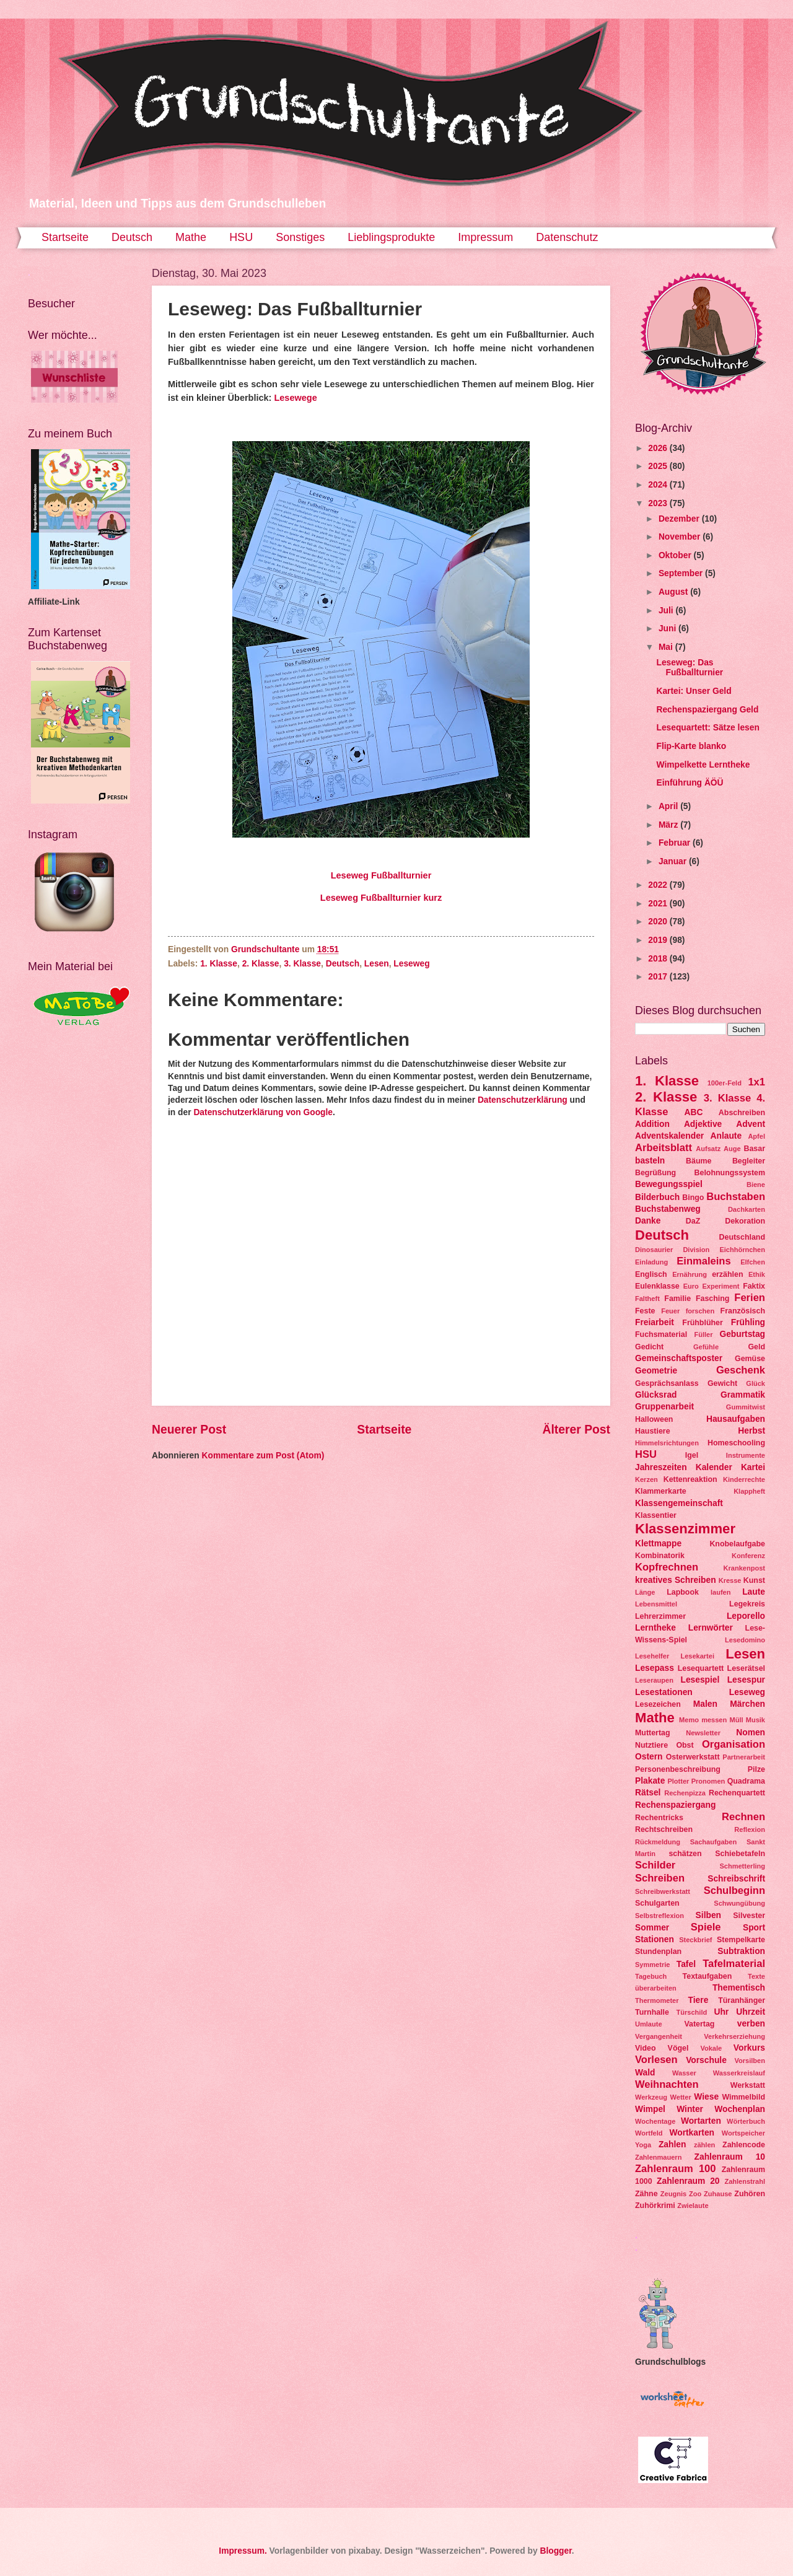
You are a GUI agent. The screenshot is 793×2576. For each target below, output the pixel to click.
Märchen (747, 1704)
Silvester (749, 1915)
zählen (704, 2145)
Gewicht (722, 1383)
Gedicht (649, 1347)
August (674, 592)
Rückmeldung (657, 1842)
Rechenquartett (737, 1793)
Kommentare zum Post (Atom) (262, 1455)
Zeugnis (673, 2193)
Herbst (751, 1430)
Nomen (750, 1732)
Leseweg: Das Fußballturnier (689, 668)
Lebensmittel (656, 1604)
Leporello (746, 1616)
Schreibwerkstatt (662, 1891)
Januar (674, 861)
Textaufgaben (707, 1976)
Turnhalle (652, 2012)
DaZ (693, 1221)
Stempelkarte (741, 1939)
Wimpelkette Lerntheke (703, 764)
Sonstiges (300, 237)
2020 (659, 921)
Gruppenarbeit (664, 1406)
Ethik (756, 1274)
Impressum (485, 237)
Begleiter (748, 1161)
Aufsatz (708, 1148)
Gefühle (706, 1347)
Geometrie (656, 1370)
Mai (667, 647)
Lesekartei (697, 1656)
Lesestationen (664, 1692)
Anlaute (726, 1136)
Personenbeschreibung (678, 1769)
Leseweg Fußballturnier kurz (381, 898)
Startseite (65, 237)
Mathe (190, 237)
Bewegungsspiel (669, 1184)
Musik (755, 1720)
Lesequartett (701, 1668)
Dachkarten (746, 1209)
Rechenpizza (685, 1793)
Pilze (756, 1769)
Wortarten (701, 2121)
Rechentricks (659, 1817)
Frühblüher (702, 1322)
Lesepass (654, 1668)
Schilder (655, 1865)
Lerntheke (655, 1627)
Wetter (680, 2097)
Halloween (654, 1419)
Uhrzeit (750, 2012)
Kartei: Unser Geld (693, 691)
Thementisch (738, 1987)
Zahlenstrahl (744, 2181)
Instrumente (745, 1455)
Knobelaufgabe (737, 1544)
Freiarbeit (654, 1322)
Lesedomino (745, 1640)
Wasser (684, 2073)
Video (645, 2048)
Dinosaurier (654, 1249)
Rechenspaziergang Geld (707, 709)
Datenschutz (567, 237)
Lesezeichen (658, 1704)
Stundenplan (658, 1951)
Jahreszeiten (661, 1467)
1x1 (756, 1082)
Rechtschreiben (664, 1829)
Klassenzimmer (685, 1528)
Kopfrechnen (666, 1567)
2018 (659, 958)
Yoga (643, 2145)
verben (751, 2023)
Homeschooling (736, 1443)
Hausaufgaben (735, 1419)
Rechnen (743, 1817)
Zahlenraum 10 (729, 2157)
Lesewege (295, 398)
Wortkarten (691, 2132)
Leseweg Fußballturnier (381, 875)
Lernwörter (710, 1627)
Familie (677, 1298)
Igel (691, 1455)
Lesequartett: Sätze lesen (707, 727)
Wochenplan (739, 2109)
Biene (756, 1184)
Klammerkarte (660, 1491)
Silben (708, 1915)
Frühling (748, 1322)
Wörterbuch (746, 2121)
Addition (652, 1124)
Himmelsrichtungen (667, 1443)
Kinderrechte (744, 1479)
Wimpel (650, 2109)
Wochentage (655, 2121)
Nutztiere (651, 1745)
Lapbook (683, 1592)
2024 (659, 484)
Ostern (648, 1756)
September (682, 573)
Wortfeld (649, 2133)
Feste (645, 1311)
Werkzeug (651, 2097)
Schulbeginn (734, 1890)
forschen (700, 1311)
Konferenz (748, 1555)
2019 (659, 940)
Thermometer (657, 2000)
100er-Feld (725, 1083)
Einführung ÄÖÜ (689, 782)
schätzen (684, 1853)
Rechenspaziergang (675, 1805)
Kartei (753, 1467)
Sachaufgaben (713, 1842)
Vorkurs (749, 2047)
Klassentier (656, 1515)
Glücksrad (656, 1395)
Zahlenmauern (658, 2157)
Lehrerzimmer (660, 1616)
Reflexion (749, 1829)
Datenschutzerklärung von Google (263, 1112)
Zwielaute (692, 2205)
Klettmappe (658, 1543)
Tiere (698, 2000)
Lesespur (746, 1679)
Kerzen (646, 1479)
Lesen (376, 963)
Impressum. (242, 2551)
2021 (659, 903)
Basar (754, 1148)
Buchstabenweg (668, 1209)
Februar (676, 843)
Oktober (676, 555)
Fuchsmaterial (661, 1334)
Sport (754, 1927)
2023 (659, 503)
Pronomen (708, 1781)
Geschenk (740, 1370)
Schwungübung (739, 1903)
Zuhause (718, 2193)
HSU (241, 237)
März (669, 825)
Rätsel (647, 1792)
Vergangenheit (658, 2036)
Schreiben (660, 1878)
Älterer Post (576, 1429)
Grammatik (743, 1395)
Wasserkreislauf (739, 2073)
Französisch (743, 1311)
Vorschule (706, 2060)
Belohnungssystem (729, 1172)
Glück (755, 1383)
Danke (647, 1220)
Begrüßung (655, 1172)
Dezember (680, 519)
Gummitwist (745, 1407)
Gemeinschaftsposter (678, 1358)
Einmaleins (703, 1261)
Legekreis (747, 1604)
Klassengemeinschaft (679, 1503)
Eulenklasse (657, 1286)
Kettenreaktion (690, 1479)
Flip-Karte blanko (691, 746)
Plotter (678, 1781)
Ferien (749, 1297)
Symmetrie (652, 1964)
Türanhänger (741, 2000)
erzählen (727, 1274)
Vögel (678, 2048)
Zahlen (672, 2144)
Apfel (756, 1136)
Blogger (555, 2551)
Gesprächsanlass (667, 1383)
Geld (756, 1347)
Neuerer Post (189, 1429)
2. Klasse (260, 963)
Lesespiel (699, 1679)
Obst (684, 1745)
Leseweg (411, 963)
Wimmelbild (743, 2097)
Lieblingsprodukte (391, 237)
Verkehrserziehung (734, 2036)
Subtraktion (741, 1951)
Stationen (654, 1939)
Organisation (733, 1744)
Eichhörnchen (742, 1249)
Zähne (646, 2193)
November (681, 536)
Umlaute (648, 2024)
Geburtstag (742, 1334)
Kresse (730, 1580)
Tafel (686, 1964)
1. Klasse (218, 963)
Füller (703, 1334)
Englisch (651, 1274)
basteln (650, 1160)
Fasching (712, 1298)
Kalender (714, 1467)
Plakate (650, 1780)
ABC (694, 1112)
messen (714, 1720)
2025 (659, 466)
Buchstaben (735, 1197)
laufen (721, 1592)
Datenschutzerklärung (522, 1100)
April (669, 806)
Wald (645, 2072)
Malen (705, 1704)
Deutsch (132, 237)
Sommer (652, 1927)
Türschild (692, 2012)
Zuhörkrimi (655, 2205)
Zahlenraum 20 (688, 2181)
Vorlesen (656, 2060)
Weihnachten (667, 2084)
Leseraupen (654, 1680)
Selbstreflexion (659, 1915)
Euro (691, 1286)
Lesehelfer (652, 1656)
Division (696, 1249)
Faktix (754, 1286)
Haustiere (652, 1431)
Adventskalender (669, 1136)
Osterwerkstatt (693, 1757)
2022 (659, 885)
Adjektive (703, 1124)
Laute (753, 1592)
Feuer (670, 1311)
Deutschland (742, 1237)
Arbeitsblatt (663, 1148)
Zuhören (749, 2193)
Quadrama (746, 1781)
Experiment (720, 1286)
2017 (659, 976)
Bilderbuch (657, 1197)
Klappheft (749, 1491)
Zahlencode (743, 2144)
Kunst (754, 1580)
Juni (668, 628)
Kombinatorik (660, 1555)
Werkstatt (747, 2085)
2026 (659, 448)
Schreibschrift (736, 1878)
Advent (750, 1124)
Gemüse (750, 1358)
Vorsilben (750, 2060)
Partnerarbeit (743, 1757)
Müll (736, 1720)
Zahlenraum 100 (675, 2169)
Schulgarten (657, 1903)
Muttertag (652, 1732)
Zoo (695, 2193)
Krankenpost (744, 1568)
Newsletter (703, 1733)
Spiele (706, 1927)
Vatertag (699, 2024)
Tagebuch (651, 1976)
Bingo (693, 1197)
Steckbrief (695, 1939)
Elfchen (752, 1262)
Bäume (698, 1161)
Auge (732, 1148)
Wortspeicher (743, 2133)
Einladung (651, 1262)
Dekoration (745, 1221)
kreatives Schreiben (675, 1580)
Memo (689, 1720)
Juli (667, 610)
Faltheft (647, 1298)
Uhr (721, 2012)
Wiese (706, 2096)
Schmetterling (742, 1866)
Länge (645, 1592)
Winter (690, 2109)
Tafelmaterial (734, 1963)
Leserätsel (746, 1668)
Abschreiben (742, 1112)
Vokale (711, 2048)
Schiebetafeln (740, 1853)
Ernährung (689, 1274)
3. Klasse (302, 963)
